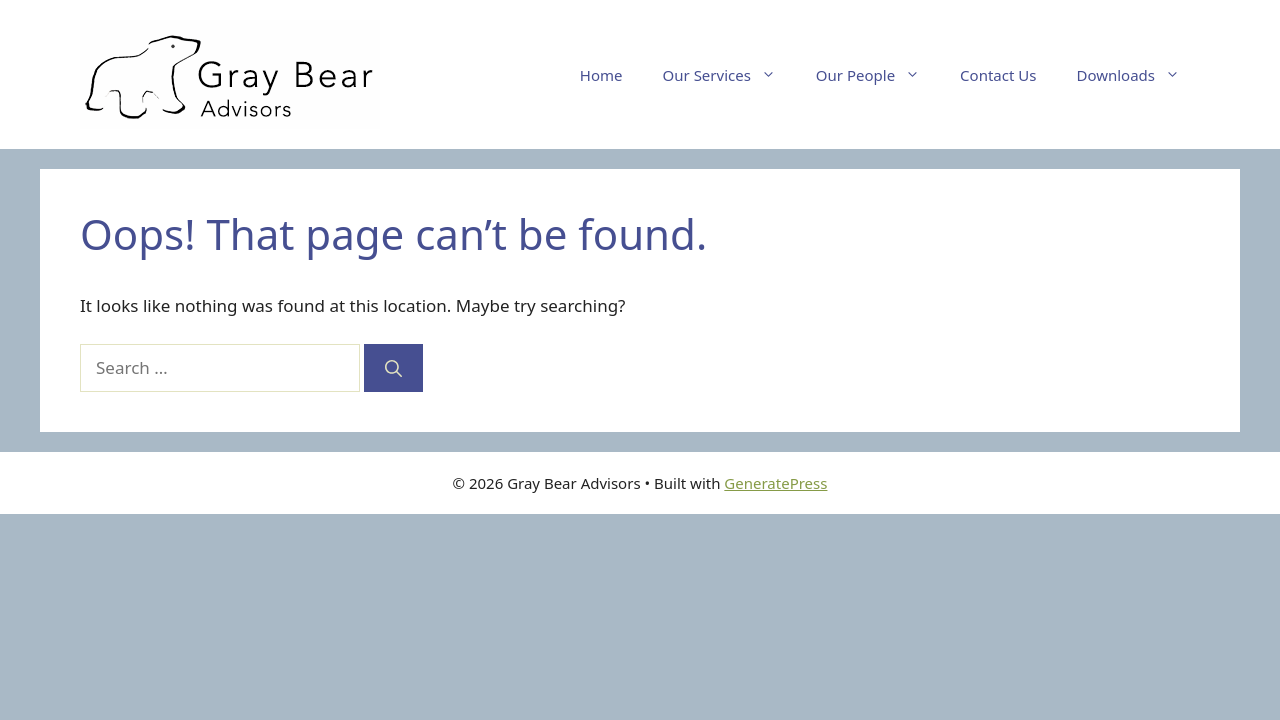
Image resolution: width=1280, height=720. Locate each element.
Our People (878, 75)
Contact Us (998, 75)
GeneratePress (775, 483)
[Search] (393, 368)
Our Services (729, 75)
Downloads (1138, 75)
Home (601, 75)
